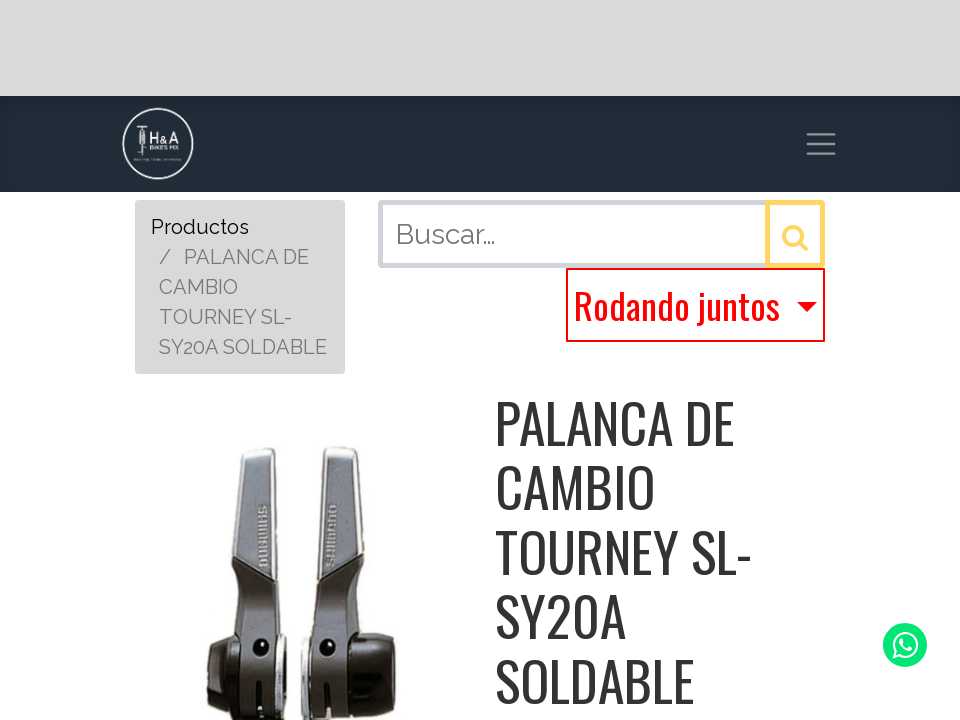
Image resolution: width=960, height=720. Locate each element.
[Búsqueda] (795, 234)
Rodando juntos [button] (681, 305)
